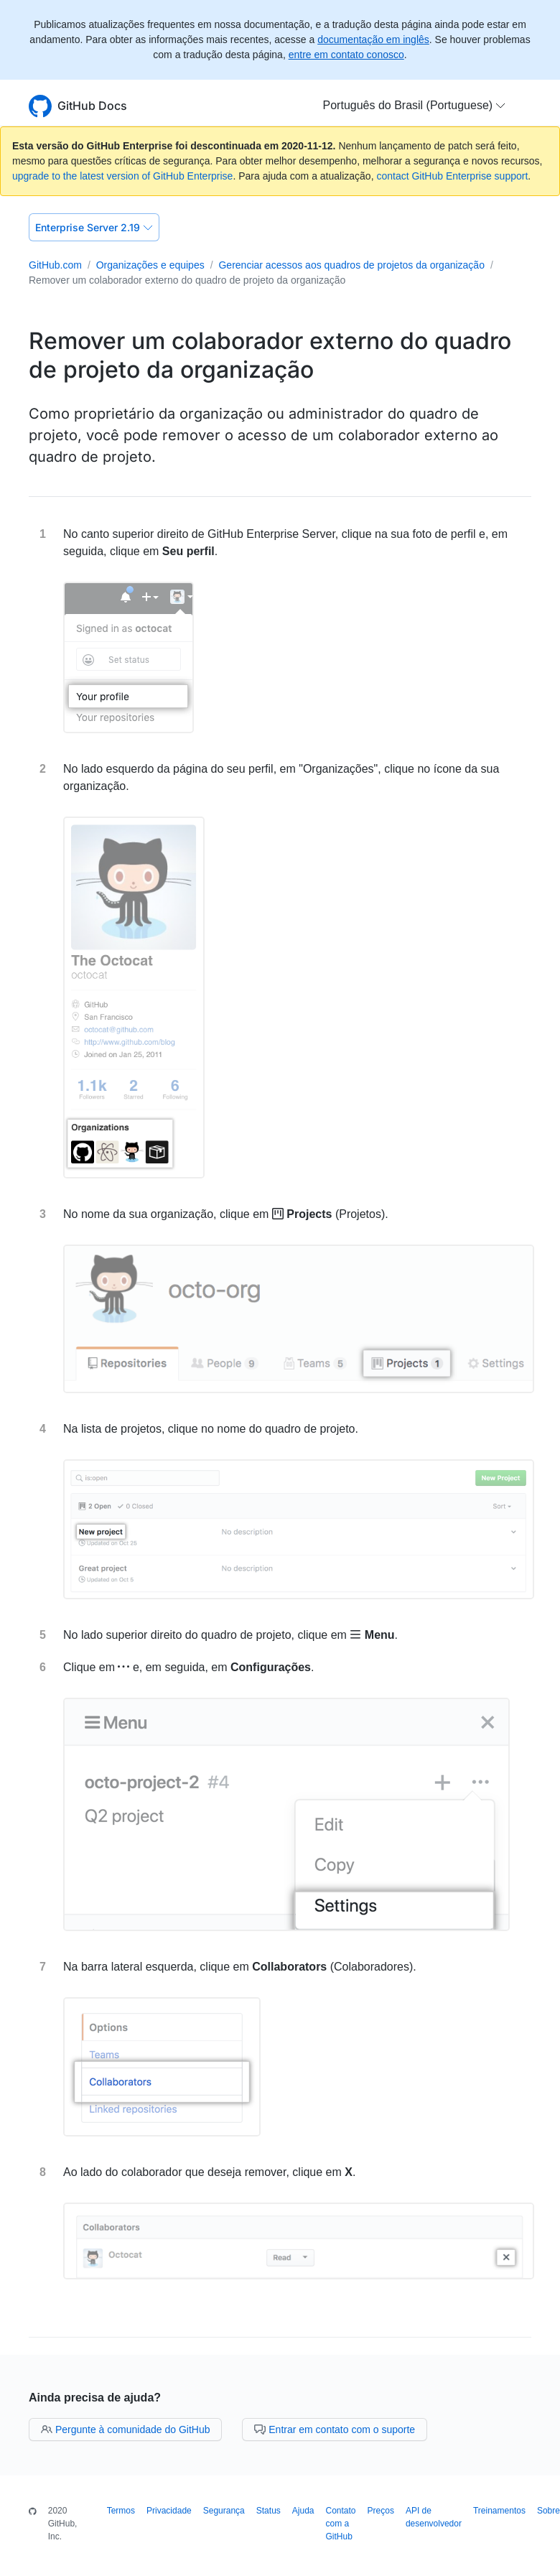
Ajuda (303, 2511)
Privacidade (169, 2511)
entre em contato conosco (346, 54)
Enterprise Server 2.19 (94, 227)
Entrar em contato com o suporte (334, 2429)
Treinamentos (499, 2511)
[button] (414, 105)
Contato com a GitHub (341, 2524)
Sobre (548, 2511)
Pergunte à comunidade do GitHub (125, 2429)
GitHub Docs (92, 105)
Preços (381, 2511)
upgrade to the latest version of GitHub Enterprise (122, 176)
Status (268, 2511)
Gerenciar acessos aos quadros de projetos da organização (351, 265)
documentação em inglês (373, 39)
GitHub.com (55, 265)
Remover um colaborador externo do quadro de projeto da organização (187, 280)
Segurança (224, 2511)
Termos (121, 2511)
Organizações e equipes (150, 265)
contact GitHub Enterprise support (452, 176)
